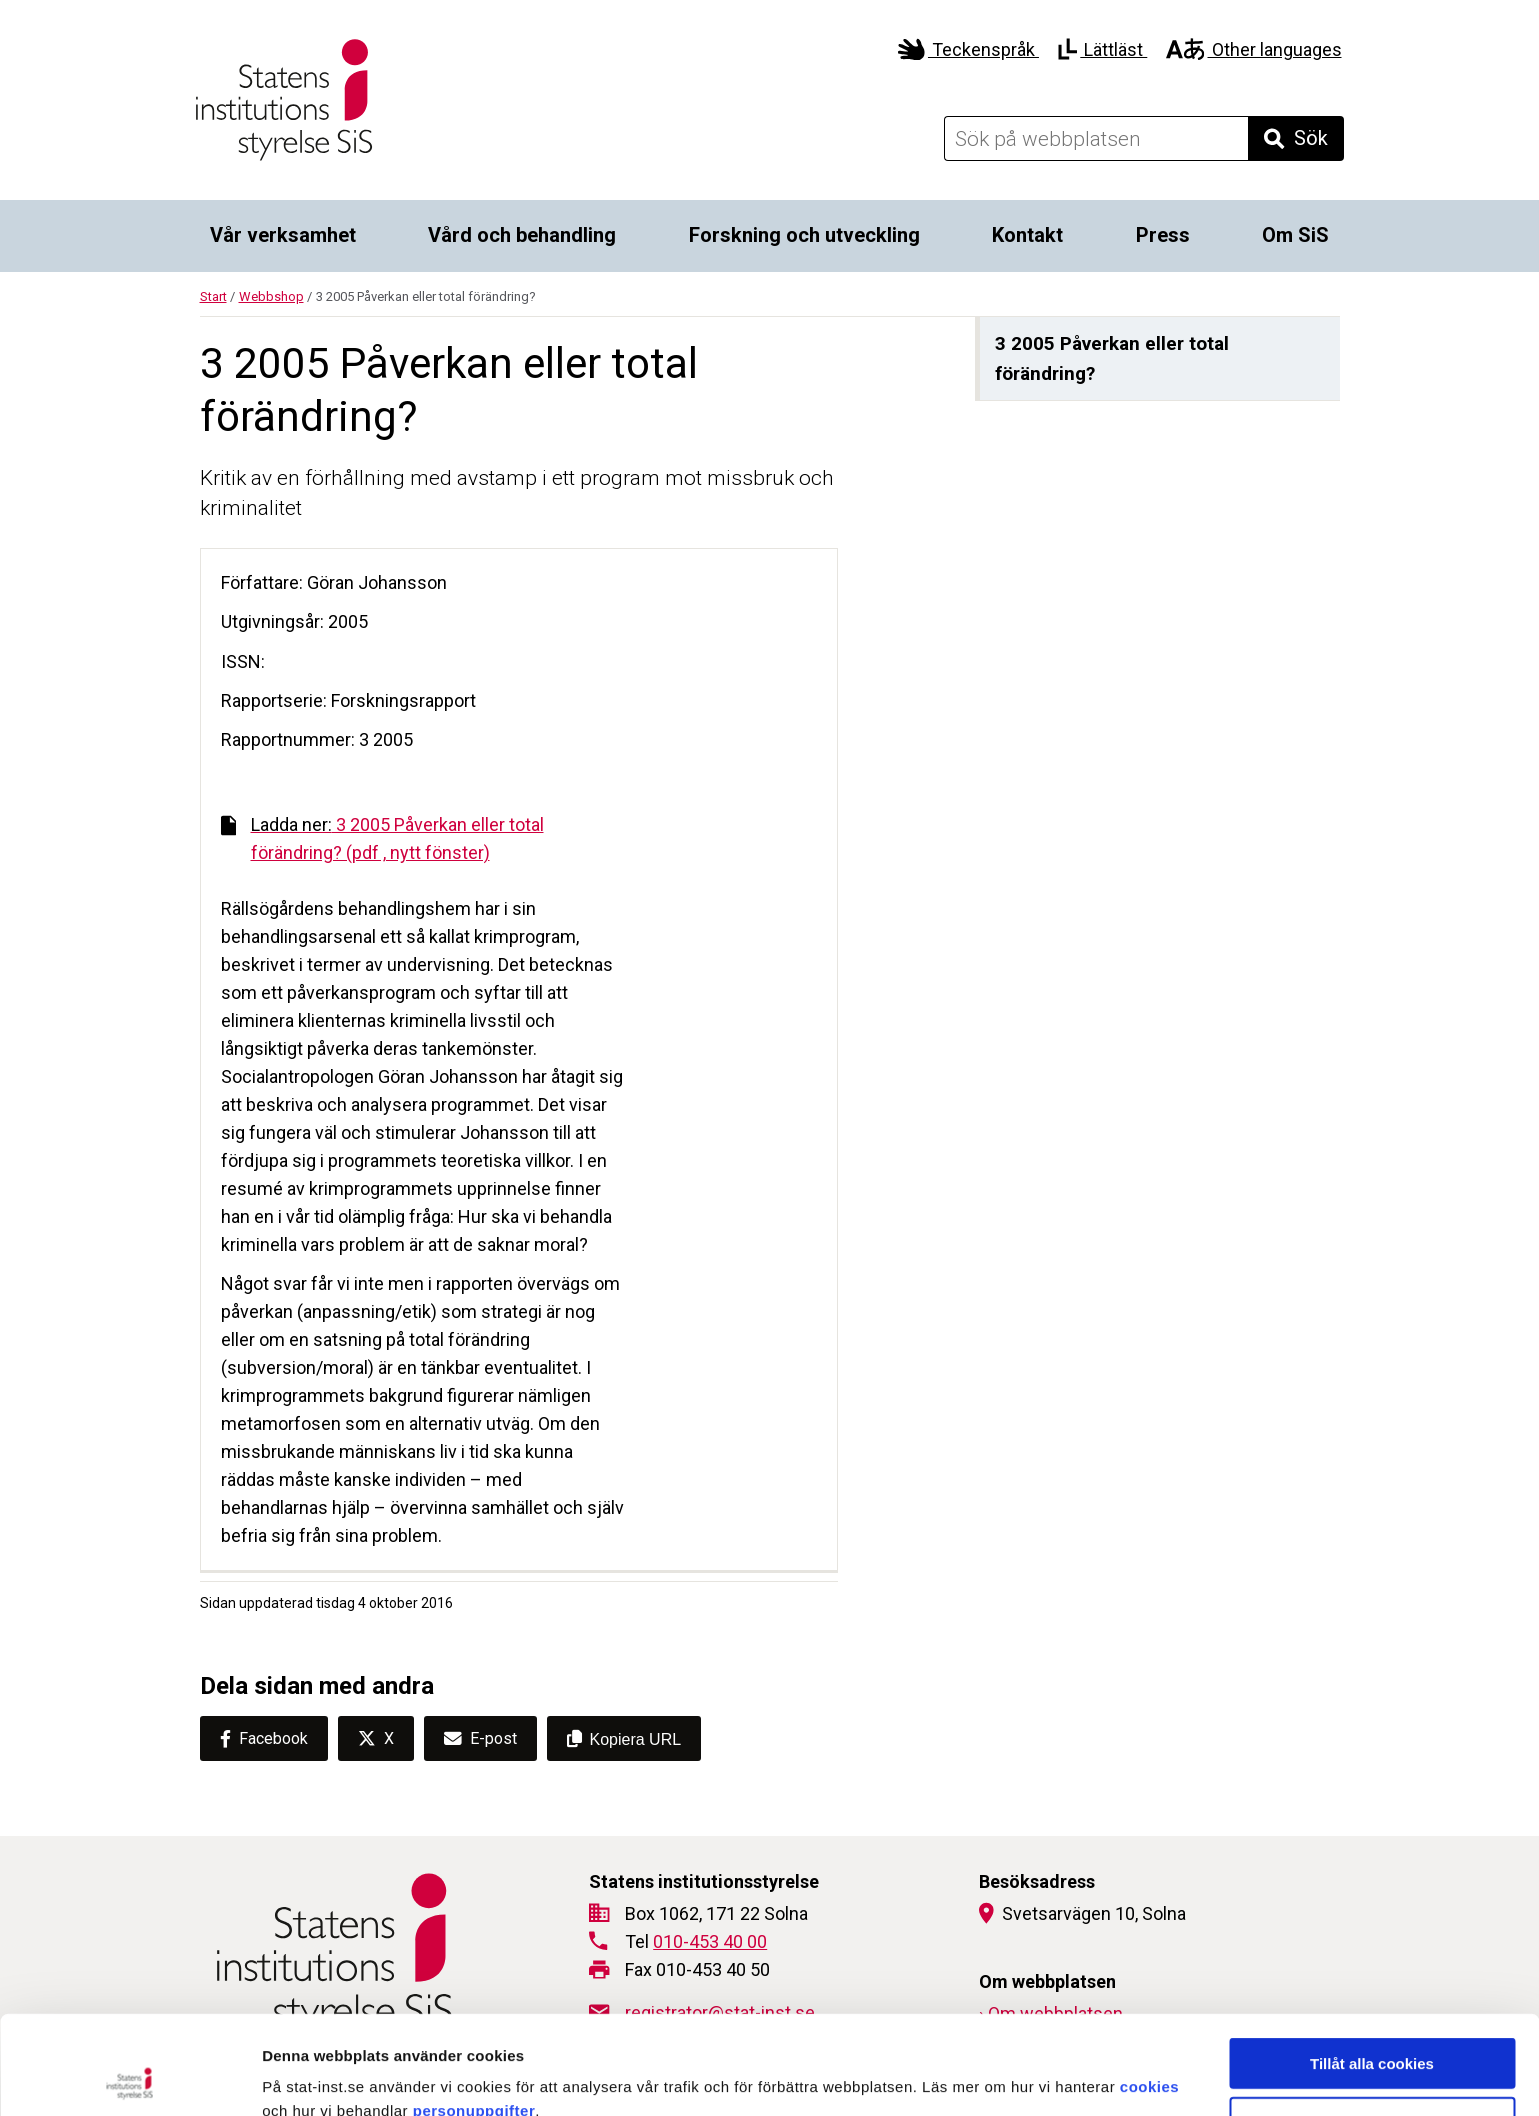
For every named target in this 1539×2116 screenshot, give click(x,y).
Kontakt (1027, 235)
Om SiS (1295, 235)
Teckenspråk (968, 49)
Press (1163, 235)
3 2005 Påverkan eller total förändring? (1112, 358)
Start (213, 296)
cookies (1149, 1987)
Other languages (1253, 49)
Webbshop (271, 296)
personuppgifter (474, 2011)
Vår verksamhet (283, 235)
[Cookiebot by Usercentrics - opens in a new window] (129, 2077)
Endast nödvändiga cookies (1372, 2023)
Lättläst (1102, 49)
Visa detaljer (1086, 2076)
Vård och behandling (522, 235)
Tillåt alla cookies (1372, 1964)
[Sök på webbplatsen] (1096, 138)
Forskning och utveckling (804, 235)
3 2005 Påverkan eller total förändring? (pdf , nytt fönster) (382, 838)
